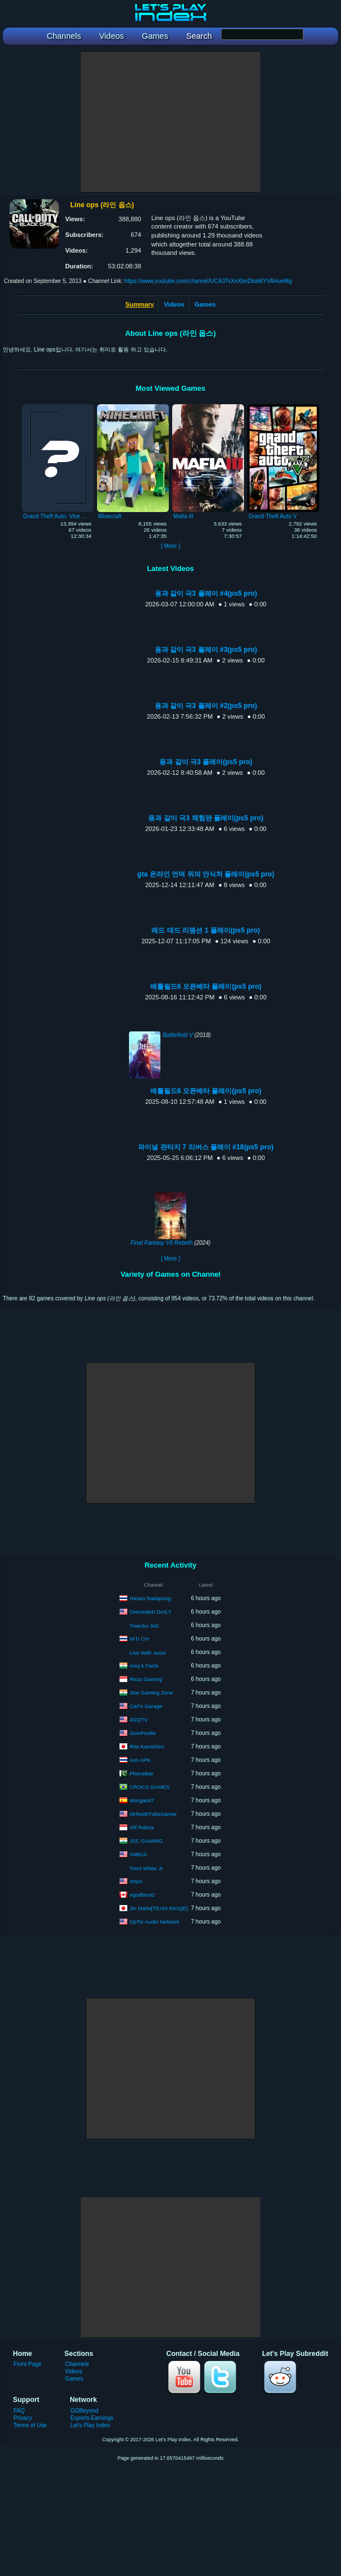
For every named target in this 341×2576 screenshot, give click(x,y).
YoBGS (138, 1854)
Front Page (27, 2364)
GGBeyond (84, 2411)
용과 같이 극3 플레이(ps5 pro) (205, 762)
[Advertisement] (170, 122)
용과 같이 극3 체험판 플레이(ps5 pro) (205, 818)
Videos (174, 304)
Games (205, 304)
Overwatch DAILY (151, 1611)
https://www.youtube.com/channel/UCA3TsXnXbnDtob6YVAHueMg (208, 281)
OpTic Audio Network (154, 1921)
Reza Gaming (146, 1678)
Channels (77, 2364)
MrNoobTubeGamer (153, 1813)
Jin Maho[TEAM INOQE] (158, 1907)
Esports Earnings (91, 2418)
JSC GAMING (146, 1840)
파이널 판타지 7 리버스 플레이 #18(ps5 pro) (205, 1147)
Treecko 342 (144, 1626)
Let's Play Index (90, 2425)
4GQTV (139, 1719)
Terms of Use (30, 2425)
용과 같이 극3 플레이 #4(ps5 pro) (206, 593)
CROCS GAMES (149, 1786)
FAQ (19, 2411)
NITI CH (139, 1638)
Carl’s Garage (146, 1705)
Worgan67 (142, 1800)
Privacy (22, 2418)
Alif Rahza (141, 1827)
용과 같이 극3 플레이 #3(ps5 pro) (206, 650)
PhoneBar (141, 1773)
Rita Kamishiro (147, 1746)
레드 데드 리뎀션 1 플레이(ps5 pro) (205, 930)
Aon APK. (140, 1759)
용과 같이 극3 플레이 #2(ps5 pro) (206, 706)
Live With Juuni (147, 1653)
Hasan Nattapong (150, 1598)
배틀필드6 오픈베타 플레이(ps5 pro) (205, 986)
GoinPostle (142, 1732)
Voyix (136, 1881)
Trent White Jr (146, 1868)
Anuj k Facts (143, 1665)
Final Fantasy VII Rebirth (162, 1243)
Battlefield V (178, 1035)
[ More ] (170, 546)
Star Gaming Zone (151, 1692)
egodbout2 (142, 1894)
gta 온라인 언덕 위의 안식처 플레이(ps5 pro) (205, 874)
